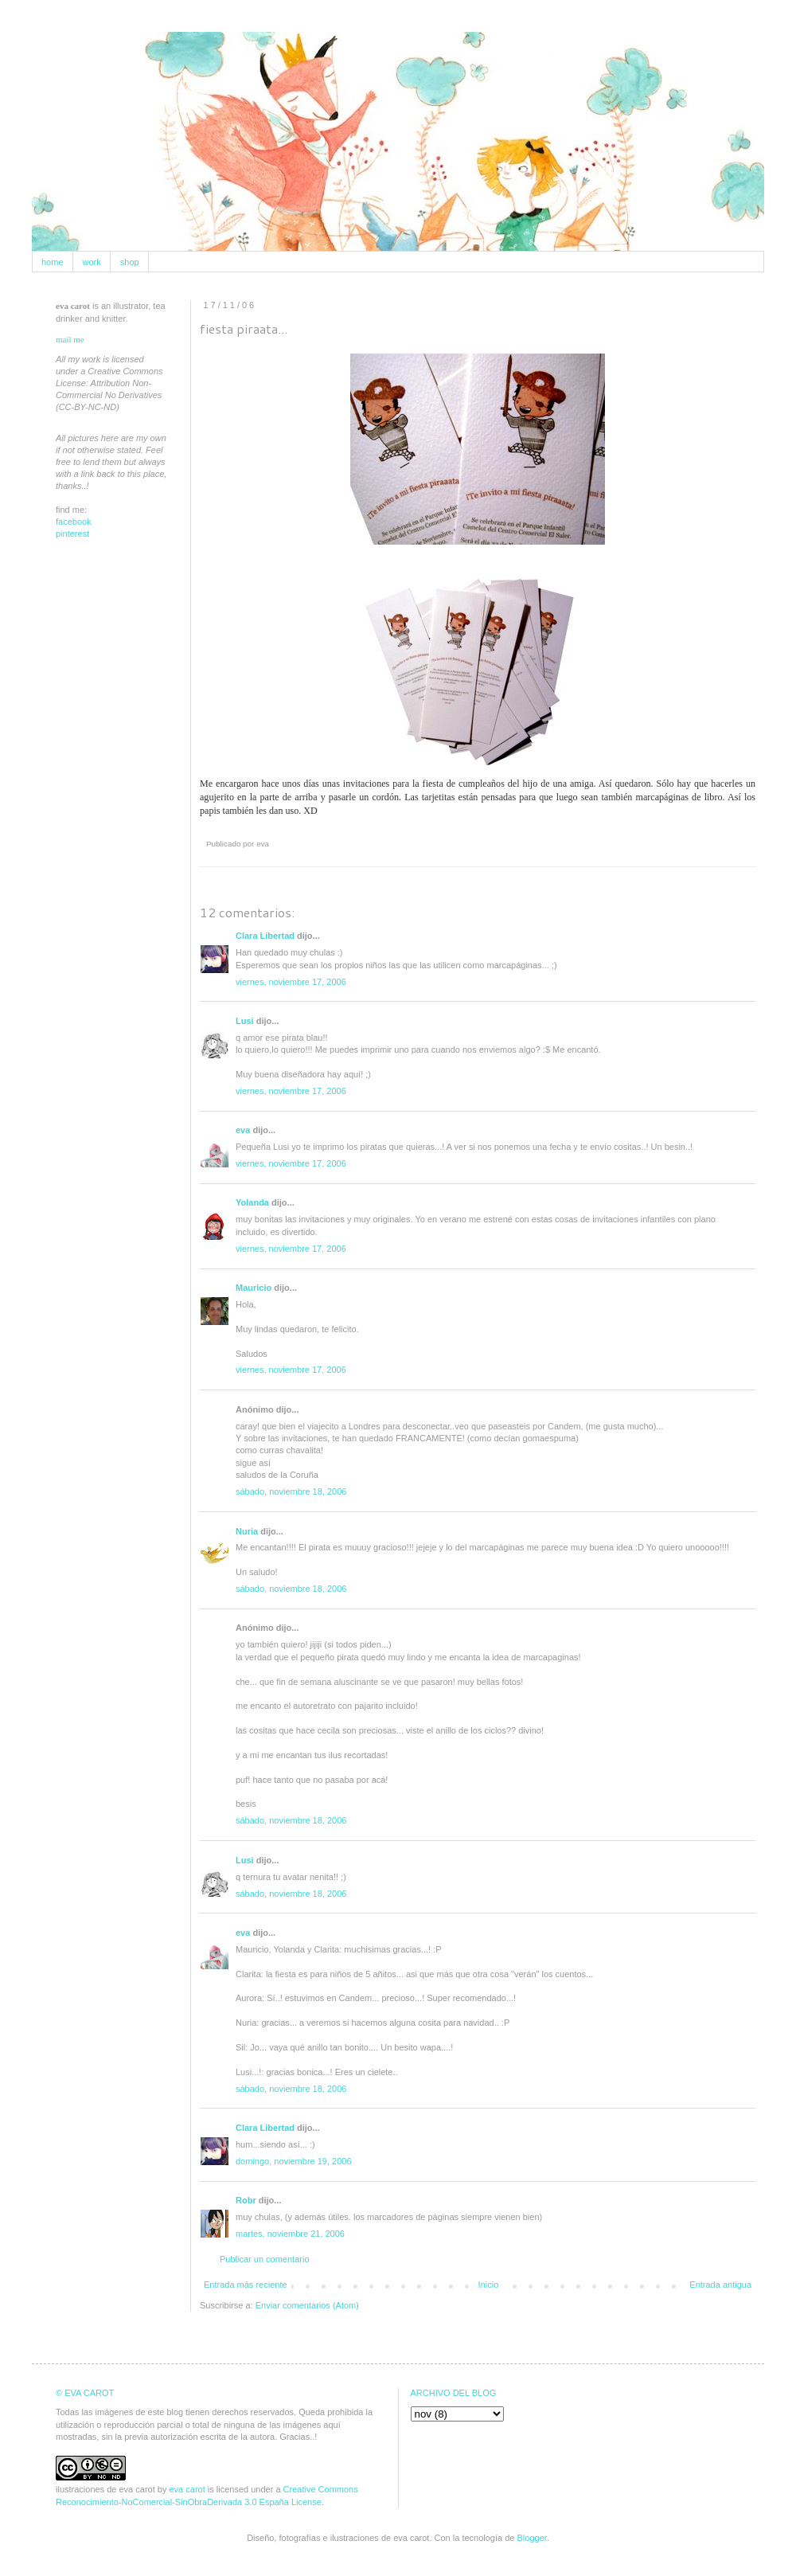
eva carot (187, 2489)
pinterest (72, 533)
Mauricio (253, 1287)
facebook (74, 521)
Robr (246, 2200)
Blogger (532, 2538)
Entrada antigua (720, 2284)
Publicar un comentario (265, 2259)
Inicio (488, 2284)
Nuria (247, 1531)
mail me (70, 339)
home (52, 262)
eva (243, 1130)
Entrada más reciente (245, 2284)
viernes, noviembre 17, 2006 (291, 982)
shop (129, 262)
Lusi (245, 1021)
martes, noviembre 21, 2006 (290, 2233)
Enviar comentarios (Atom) (307, 2305)
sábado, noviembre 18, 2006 (291, 1491)
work (92, 262)
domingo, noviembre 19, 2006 (294, 2161)
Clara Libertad (265, 935)
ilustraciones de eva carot (105, 2489)
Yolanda (252, 1202)
